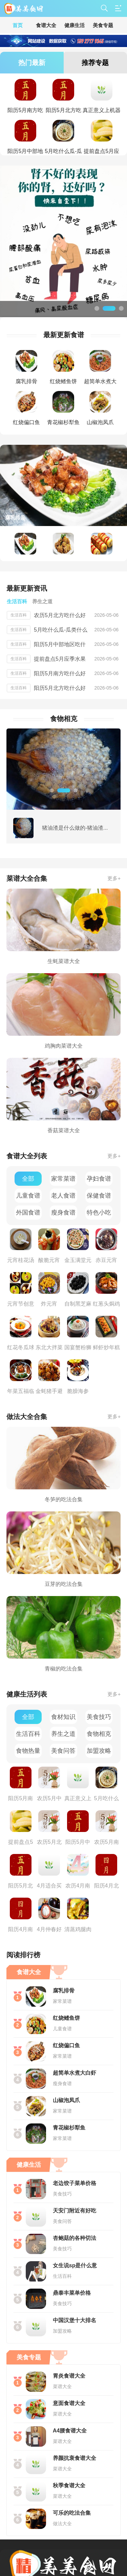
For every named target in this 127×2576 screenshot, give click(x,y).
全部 (28, 1178)
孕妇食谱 (99, 1178)
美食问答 (63, 1750)
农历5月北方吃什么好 (60, 615)
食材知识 (63, 1716)
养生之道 (63, 1733)
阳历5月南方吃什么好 (60, 673)
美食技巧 (99, 1716)
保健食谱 (99, 1195)
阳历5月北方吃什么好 (60, 688)
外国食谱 (28, 1212)
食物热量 (28, 1750)
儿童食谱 (28, 1195)
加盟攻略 (99, 1750)
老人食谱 (63, 1195)
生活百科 (28, 1733)
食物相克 (99, 1733)
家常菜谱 (63, 1178)
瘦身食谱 (63, 1212)
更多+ (114, 878)
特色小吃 (99, 1212)
